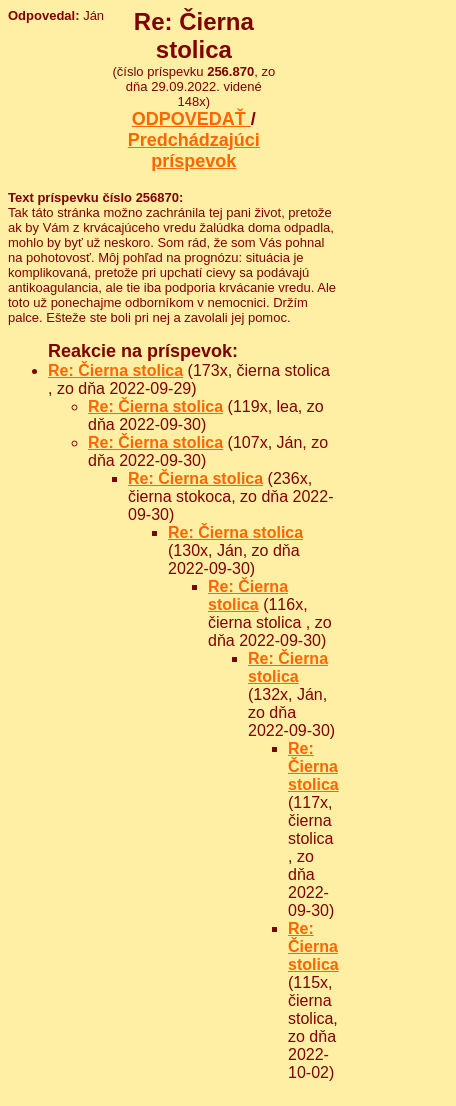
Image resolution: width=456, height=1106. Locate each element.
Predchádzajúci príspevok (194, 150)
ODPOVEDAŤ (191, 119)
